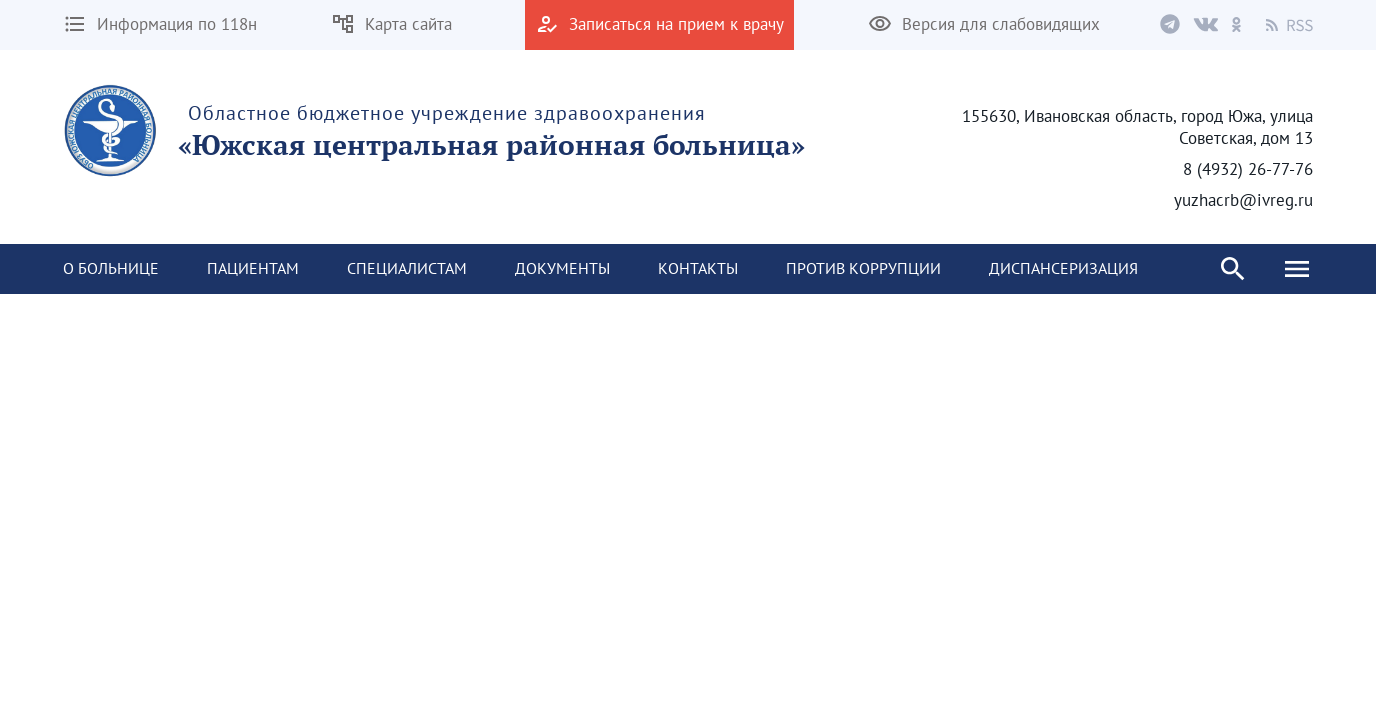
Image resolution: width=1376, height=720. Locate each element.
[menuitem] (111, 269)
